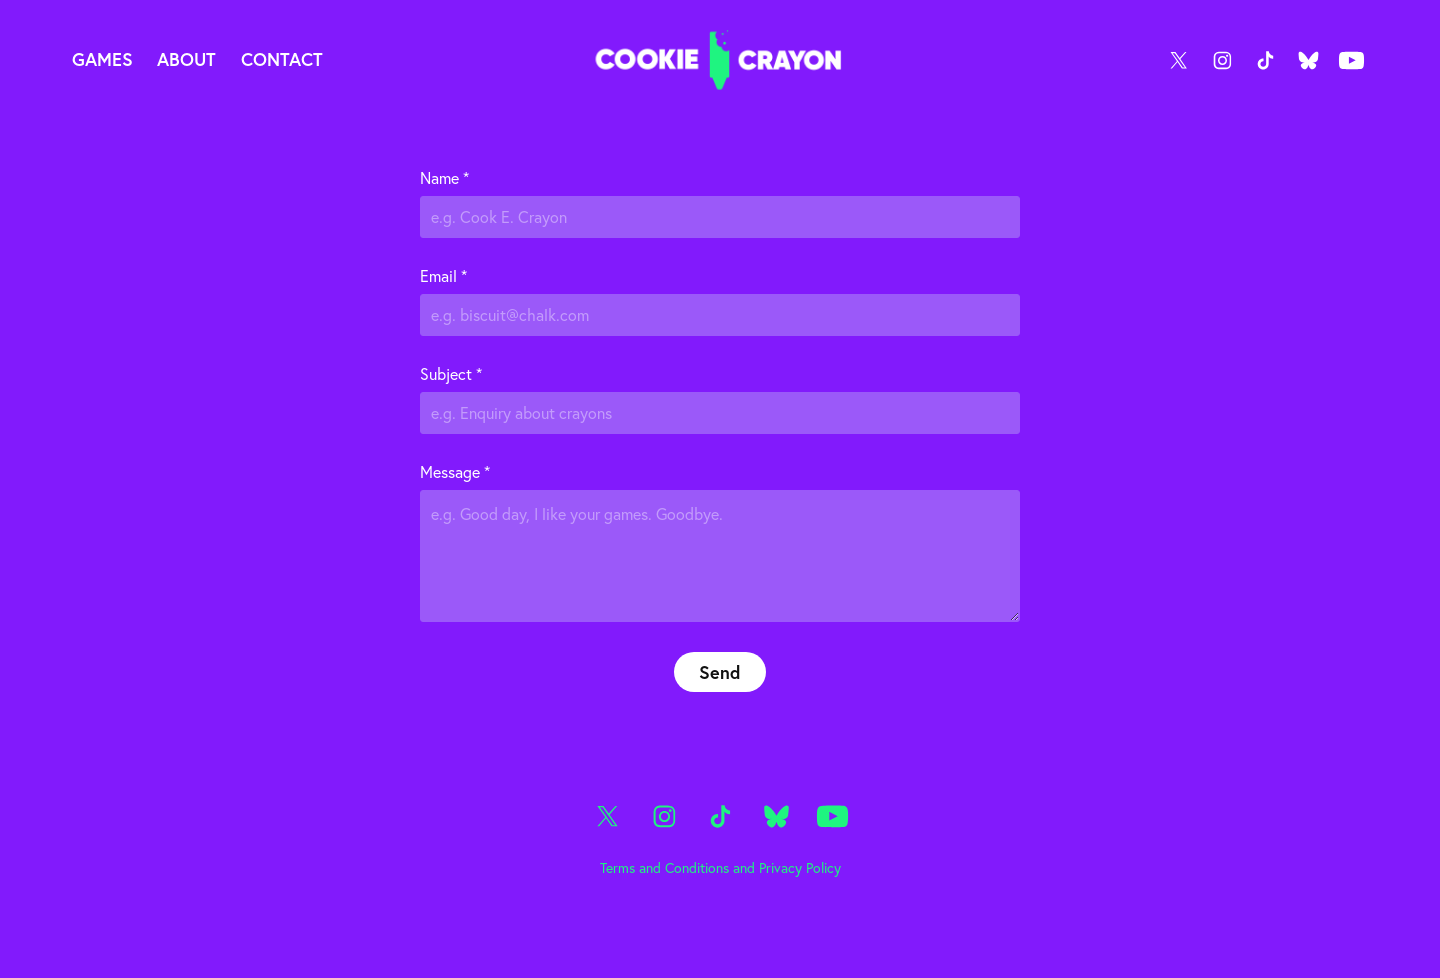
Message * (455, 472)
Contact (282, 59)
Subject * (451, 374)
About (186, 59)
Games (102, 59)
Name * (444, 178)
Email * (443, 276)
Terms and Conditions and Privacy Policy (720, 868)
